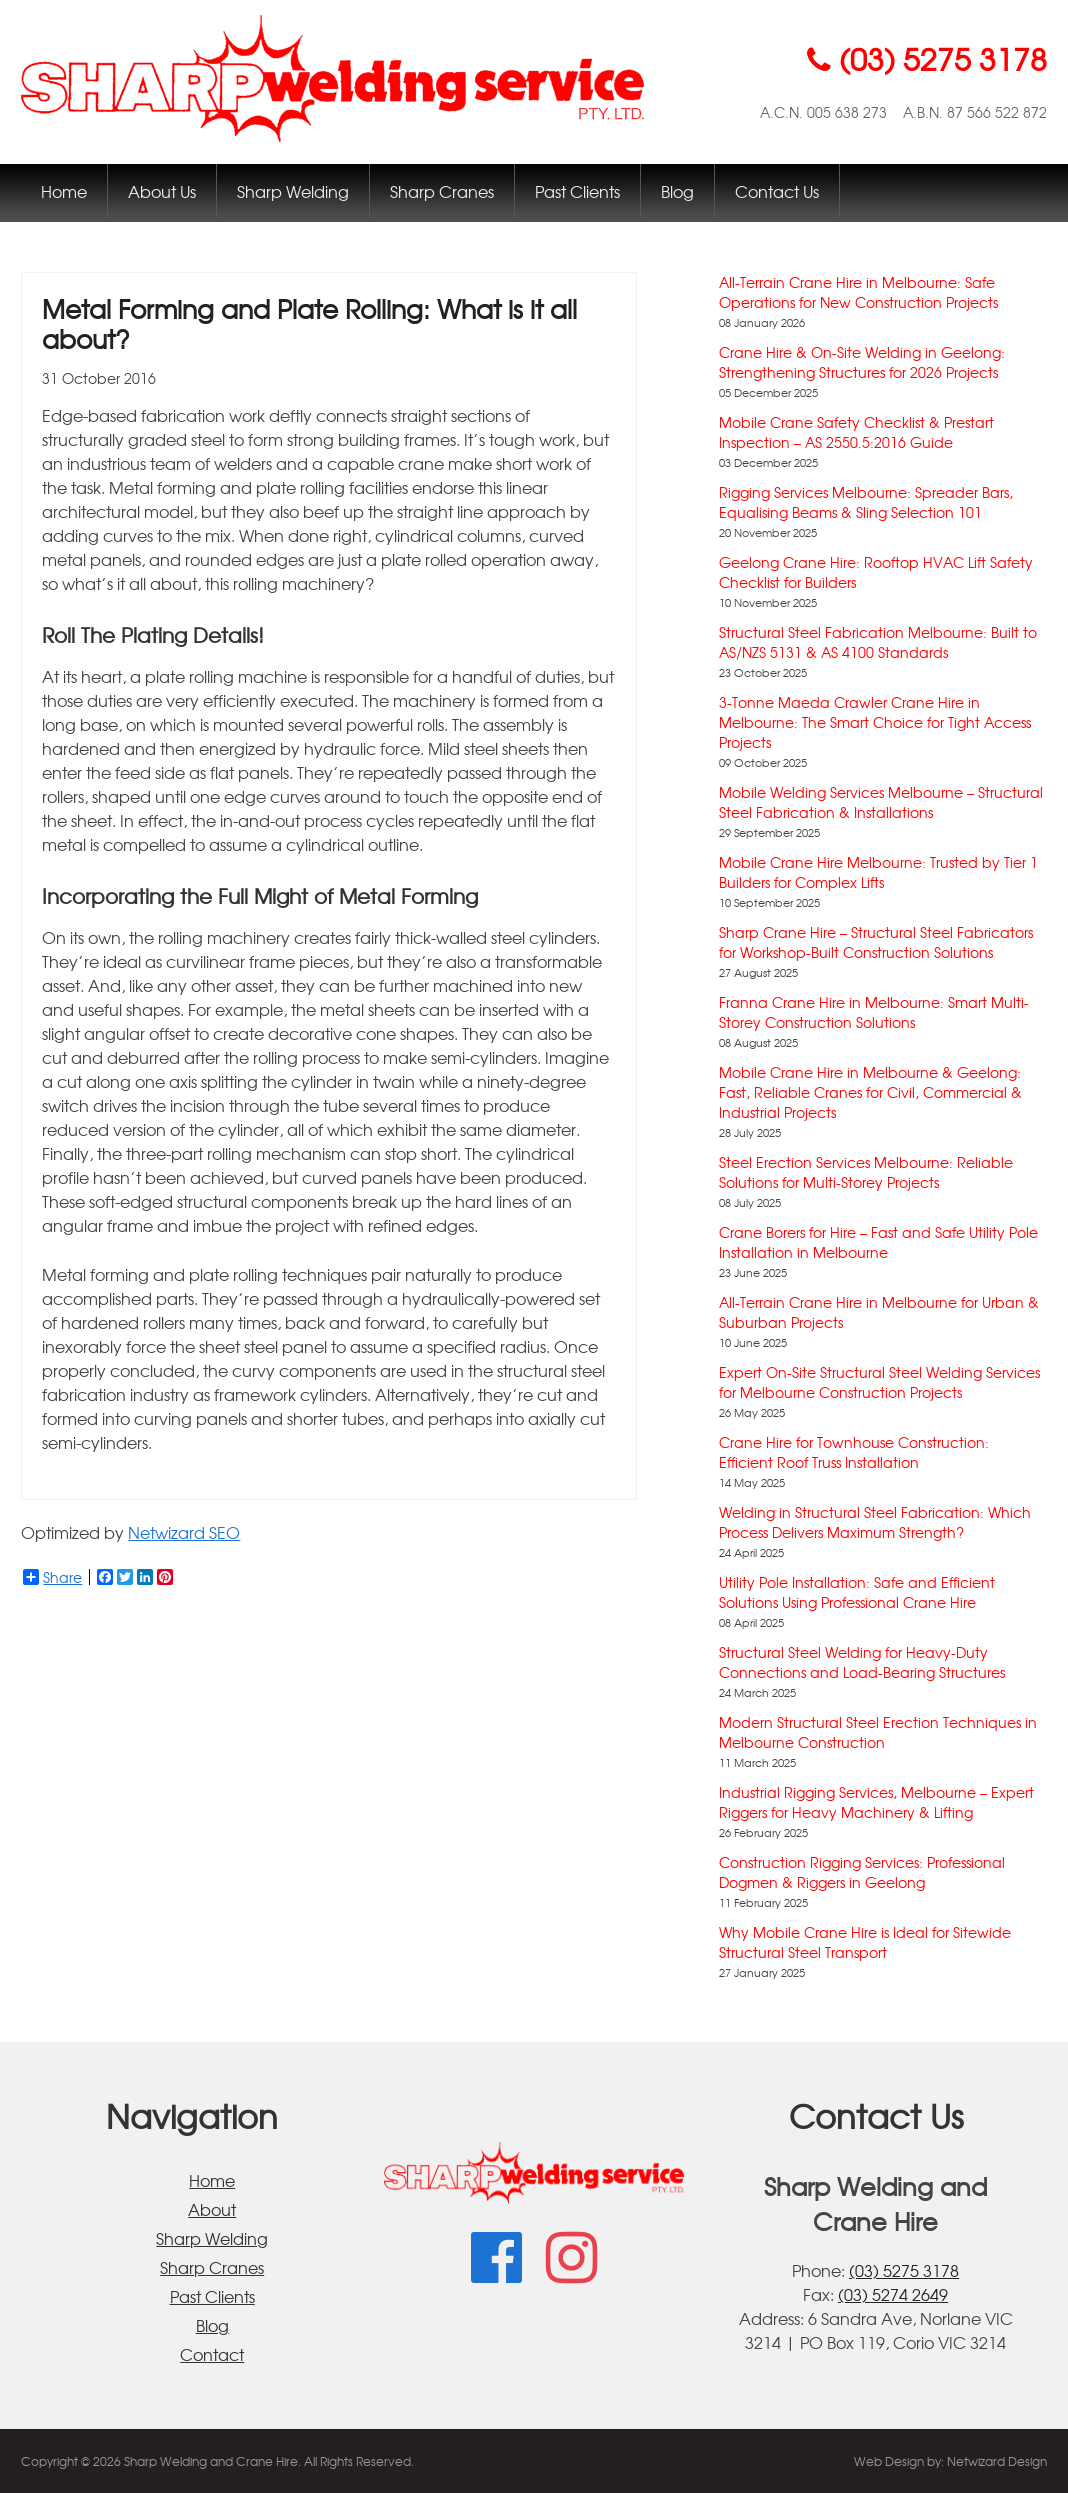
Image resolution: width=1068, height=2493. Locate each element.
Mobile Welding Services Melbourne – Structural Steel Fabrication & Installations (881, 802)
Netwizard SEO (184, 1532)
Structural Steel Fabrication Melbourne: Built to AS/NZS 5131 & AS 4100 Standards (878, 642)
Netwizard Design (997, 2461)
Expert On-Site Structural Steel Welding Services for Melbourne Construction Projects (879, 1382)
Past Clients (577, 191)
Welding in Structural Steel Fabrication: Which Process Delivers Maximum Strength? (875, 1522)
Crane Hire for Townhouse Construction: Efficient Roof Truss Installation (854, 1452)
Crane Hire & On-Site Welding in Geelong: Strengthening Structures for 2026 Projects (862, 362)
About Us (162, 191)
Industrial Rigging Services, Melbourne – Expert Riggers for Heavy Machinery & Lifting (876, 1802)
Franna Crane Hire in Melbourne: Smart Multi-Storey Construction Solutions (874, 1012)
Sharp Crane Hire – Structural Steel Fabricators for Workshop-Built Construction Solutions (876, 942)
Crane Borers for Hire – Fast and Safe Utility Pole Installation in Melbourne (878, 1242)
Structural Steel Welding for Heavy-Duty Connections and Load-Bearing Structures (862, 1662)
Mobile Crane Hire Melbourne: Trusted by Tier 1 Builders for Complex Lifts (878, 872)
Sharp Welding (293, 191)
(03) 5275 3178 (904, 2270)
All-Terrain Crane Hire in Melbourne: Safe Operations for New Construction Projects (858, 292)
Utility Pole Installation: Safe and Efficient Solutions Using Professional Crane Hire (857, 1592)
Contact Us (777, 191)
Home (64, 191)
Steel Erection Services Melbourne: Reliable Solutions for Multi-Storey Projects (866, 1172)
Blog (677, 191)
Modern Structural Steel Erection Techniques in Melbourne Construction (878, 1732)
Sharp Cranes (442, 191)
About (212, 2209)
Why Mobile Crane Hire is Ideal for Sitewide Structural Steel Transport (865, 1942)
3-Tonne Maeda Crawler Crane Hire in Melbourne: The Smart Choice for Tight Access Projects (875, 722)
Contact (212, 2354)
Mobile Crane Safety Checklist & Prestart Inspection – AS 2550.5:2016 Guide (856, 432)
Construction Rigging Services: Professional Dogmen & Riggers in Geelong (862, 1872)
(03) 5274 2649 (893, 2294)
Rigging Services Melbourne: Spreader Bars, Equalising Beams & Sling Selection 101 (866, 502)
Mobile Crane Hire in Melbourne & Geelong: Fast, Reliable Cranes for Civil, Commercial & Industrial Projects (870, 1092)
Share (52, 1577)
